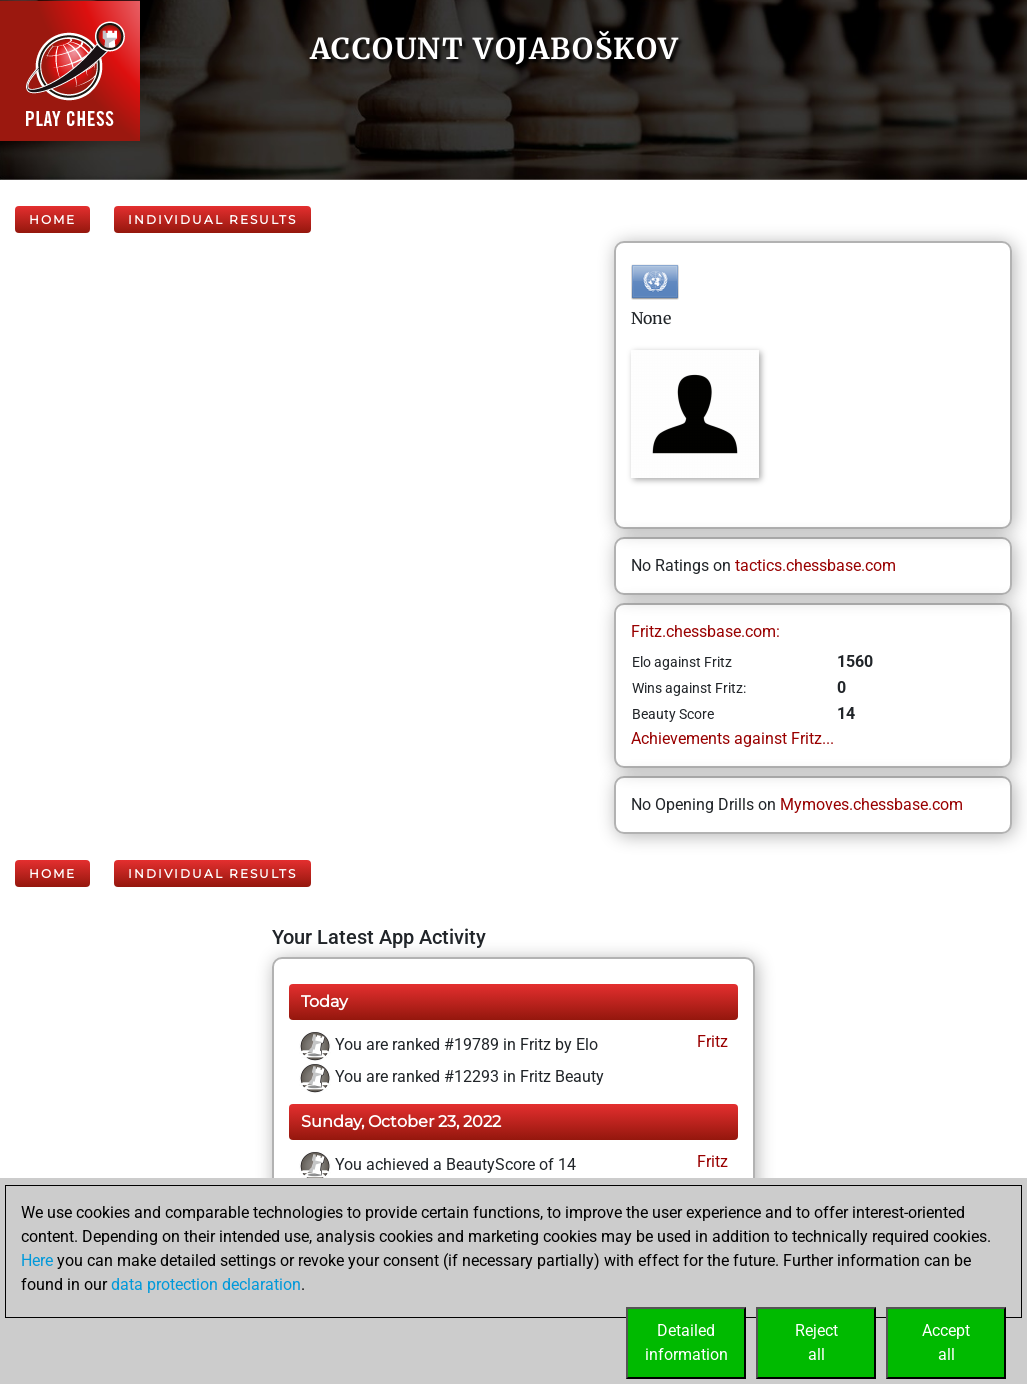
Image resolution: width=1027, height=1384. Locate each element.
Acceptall (946, 1342)
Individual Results (212, 219)
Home (52, 219)
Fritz (710, 1041)
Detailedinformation (686, 1342)
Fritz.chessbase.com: (705, 631)
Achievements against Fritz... (732, 738)
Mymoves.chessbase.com (871, 804)
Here (37, 1260)
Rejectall (816, 1342)
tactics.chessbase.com (815, 565)
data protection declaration (206, 1284)
